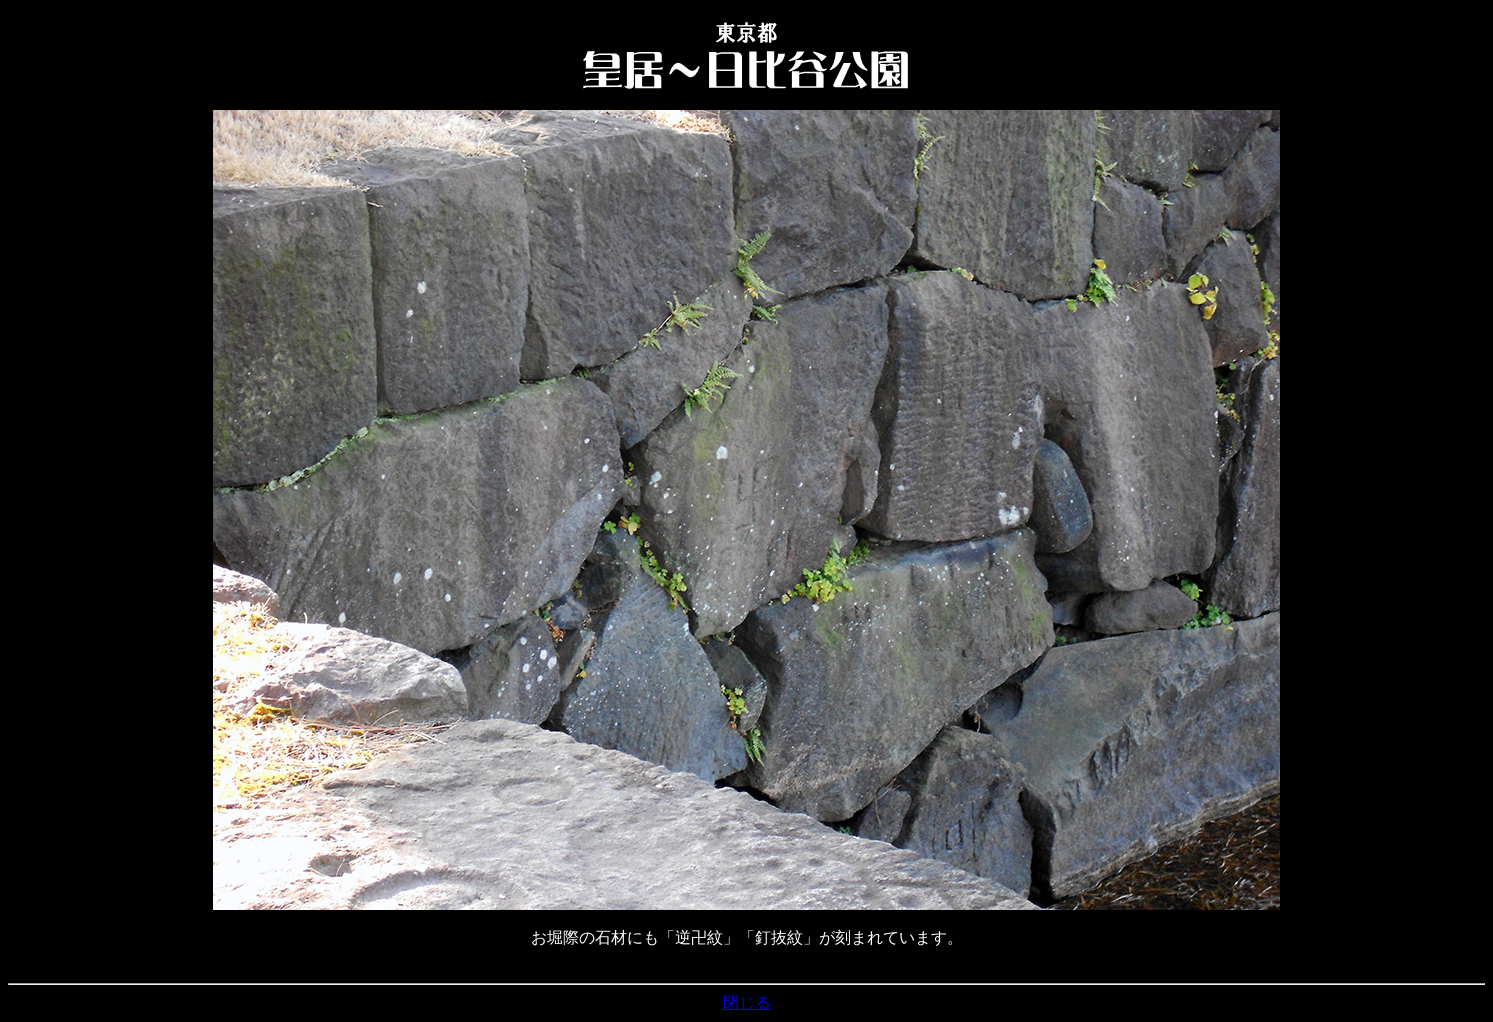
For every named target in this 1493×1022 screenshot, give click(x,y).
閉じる (747, 1002)
